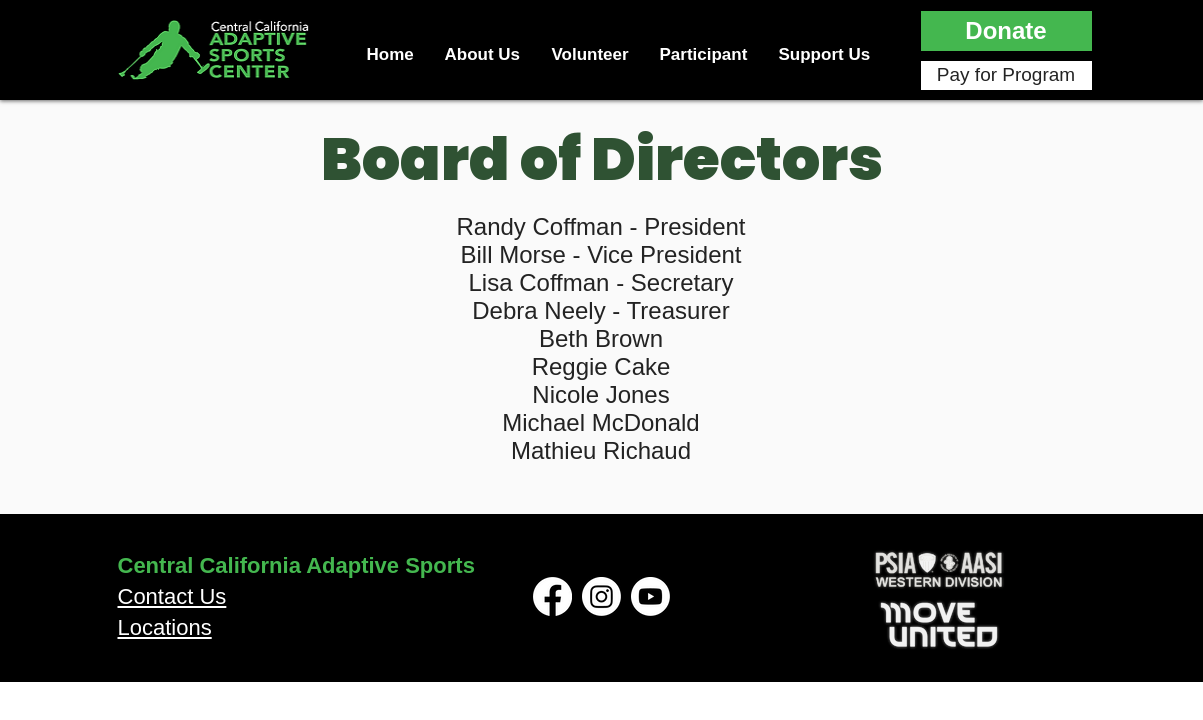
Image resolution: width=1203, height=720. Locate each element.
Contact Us (172, 596)
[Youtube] (650, 596)
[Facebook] (552, 596)
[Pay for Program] (1006, 75)
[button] (1006, 31)
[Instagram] (601, 596)
